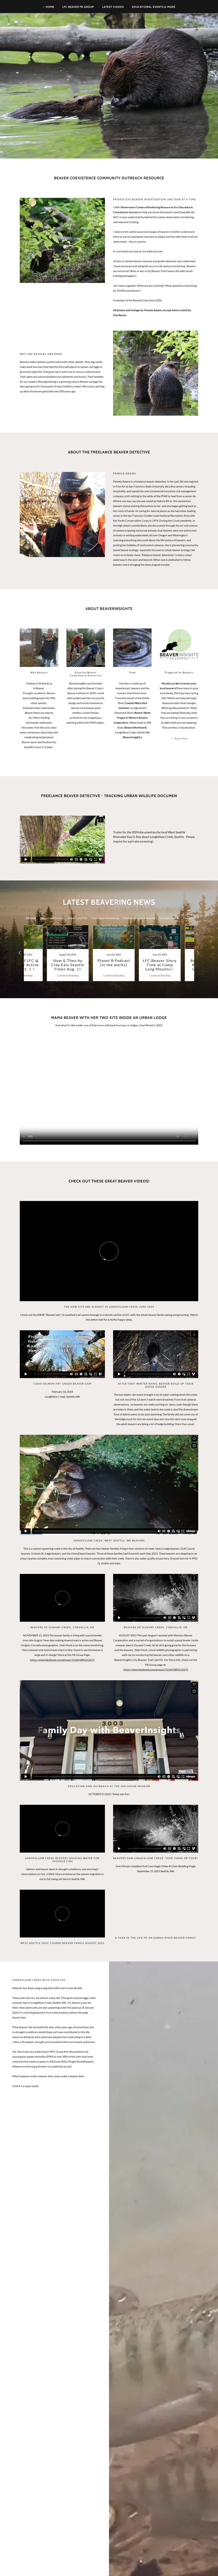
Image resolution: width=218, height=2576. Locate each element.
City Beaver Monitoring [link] (105, 918)
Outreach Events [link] (169, 918)
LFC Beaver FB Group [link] (78, 7)
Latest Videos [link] (113, 7)
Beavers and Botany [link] (51, 918)
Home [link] (50, 7)
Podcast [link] (187, 918)
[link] (40, 953)
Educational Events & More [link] (153, 7)
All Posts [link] (31, 918)
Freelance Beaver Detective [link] (139, 918)
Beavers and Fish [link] (77, 918)
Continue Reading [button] (40, 975)
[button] (179, 738)
